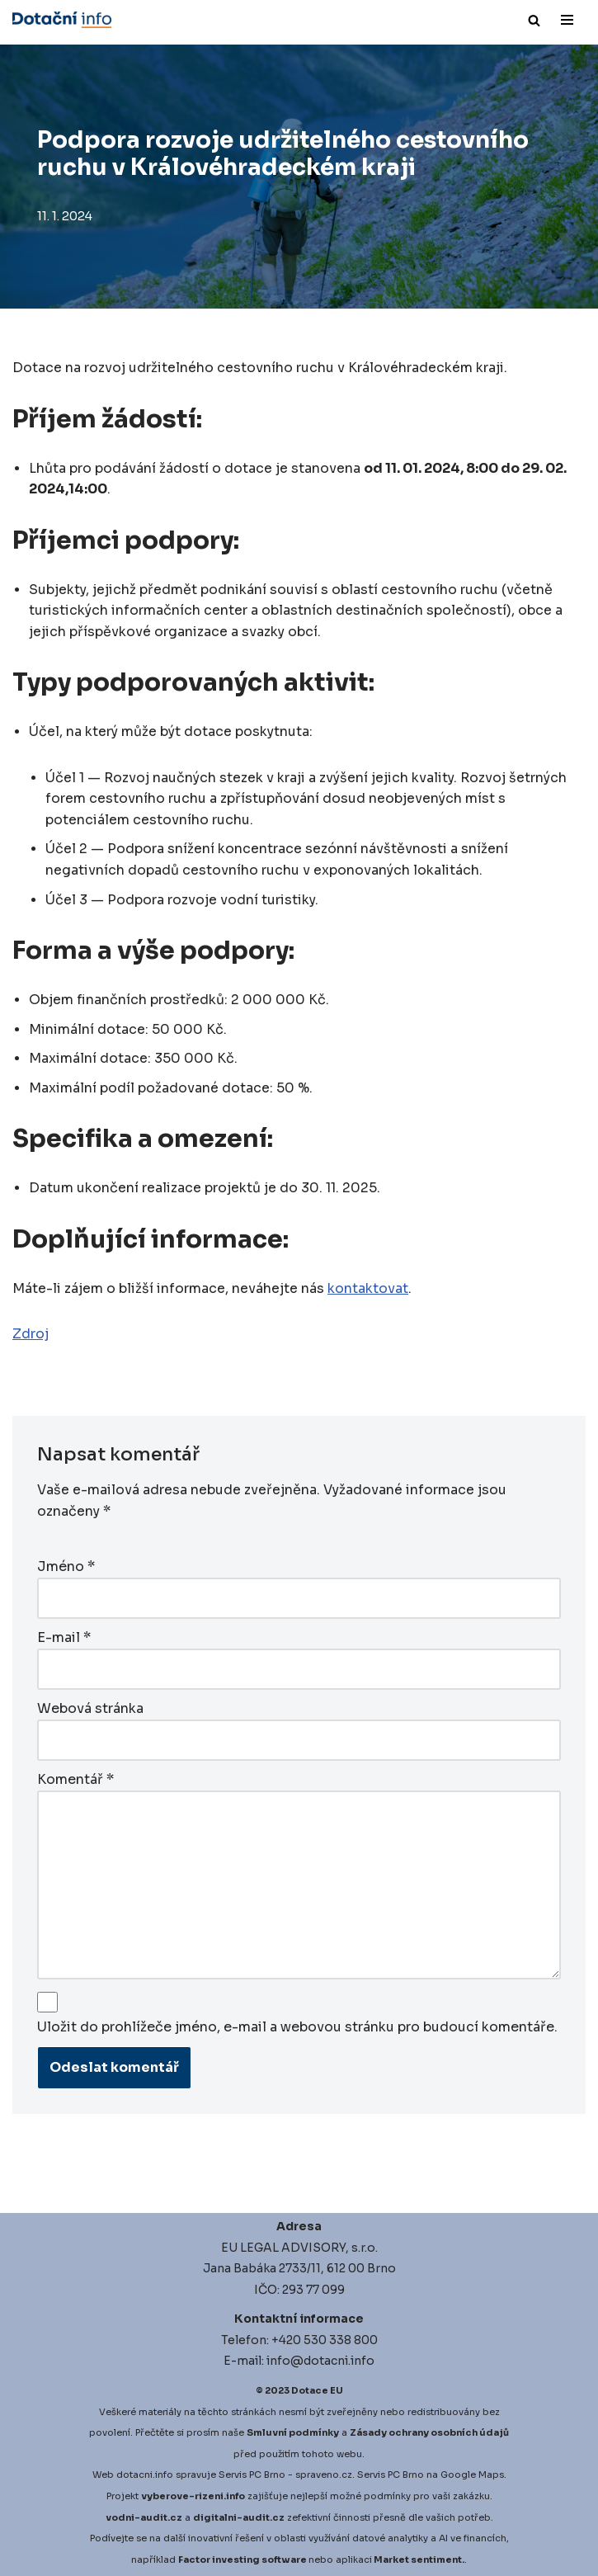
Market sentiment (418, 2557)
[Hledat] (534, 20)
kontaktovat (367, 1290)
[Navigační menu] (567, 20)
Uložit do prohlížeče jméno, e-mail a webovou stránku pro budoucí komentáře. (297, 2025)
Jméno (66, 1567)
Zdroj (30, 1335)
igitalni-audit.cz (242, 2514)
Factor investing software (242, 2557)
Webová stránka (90, 1707)
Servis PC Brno (252, 2472)
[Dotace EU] (61, 20)
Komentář (75, 1777)
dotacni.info (144, 2472)
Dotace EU (317, 2388)
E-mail (64, 1637)
